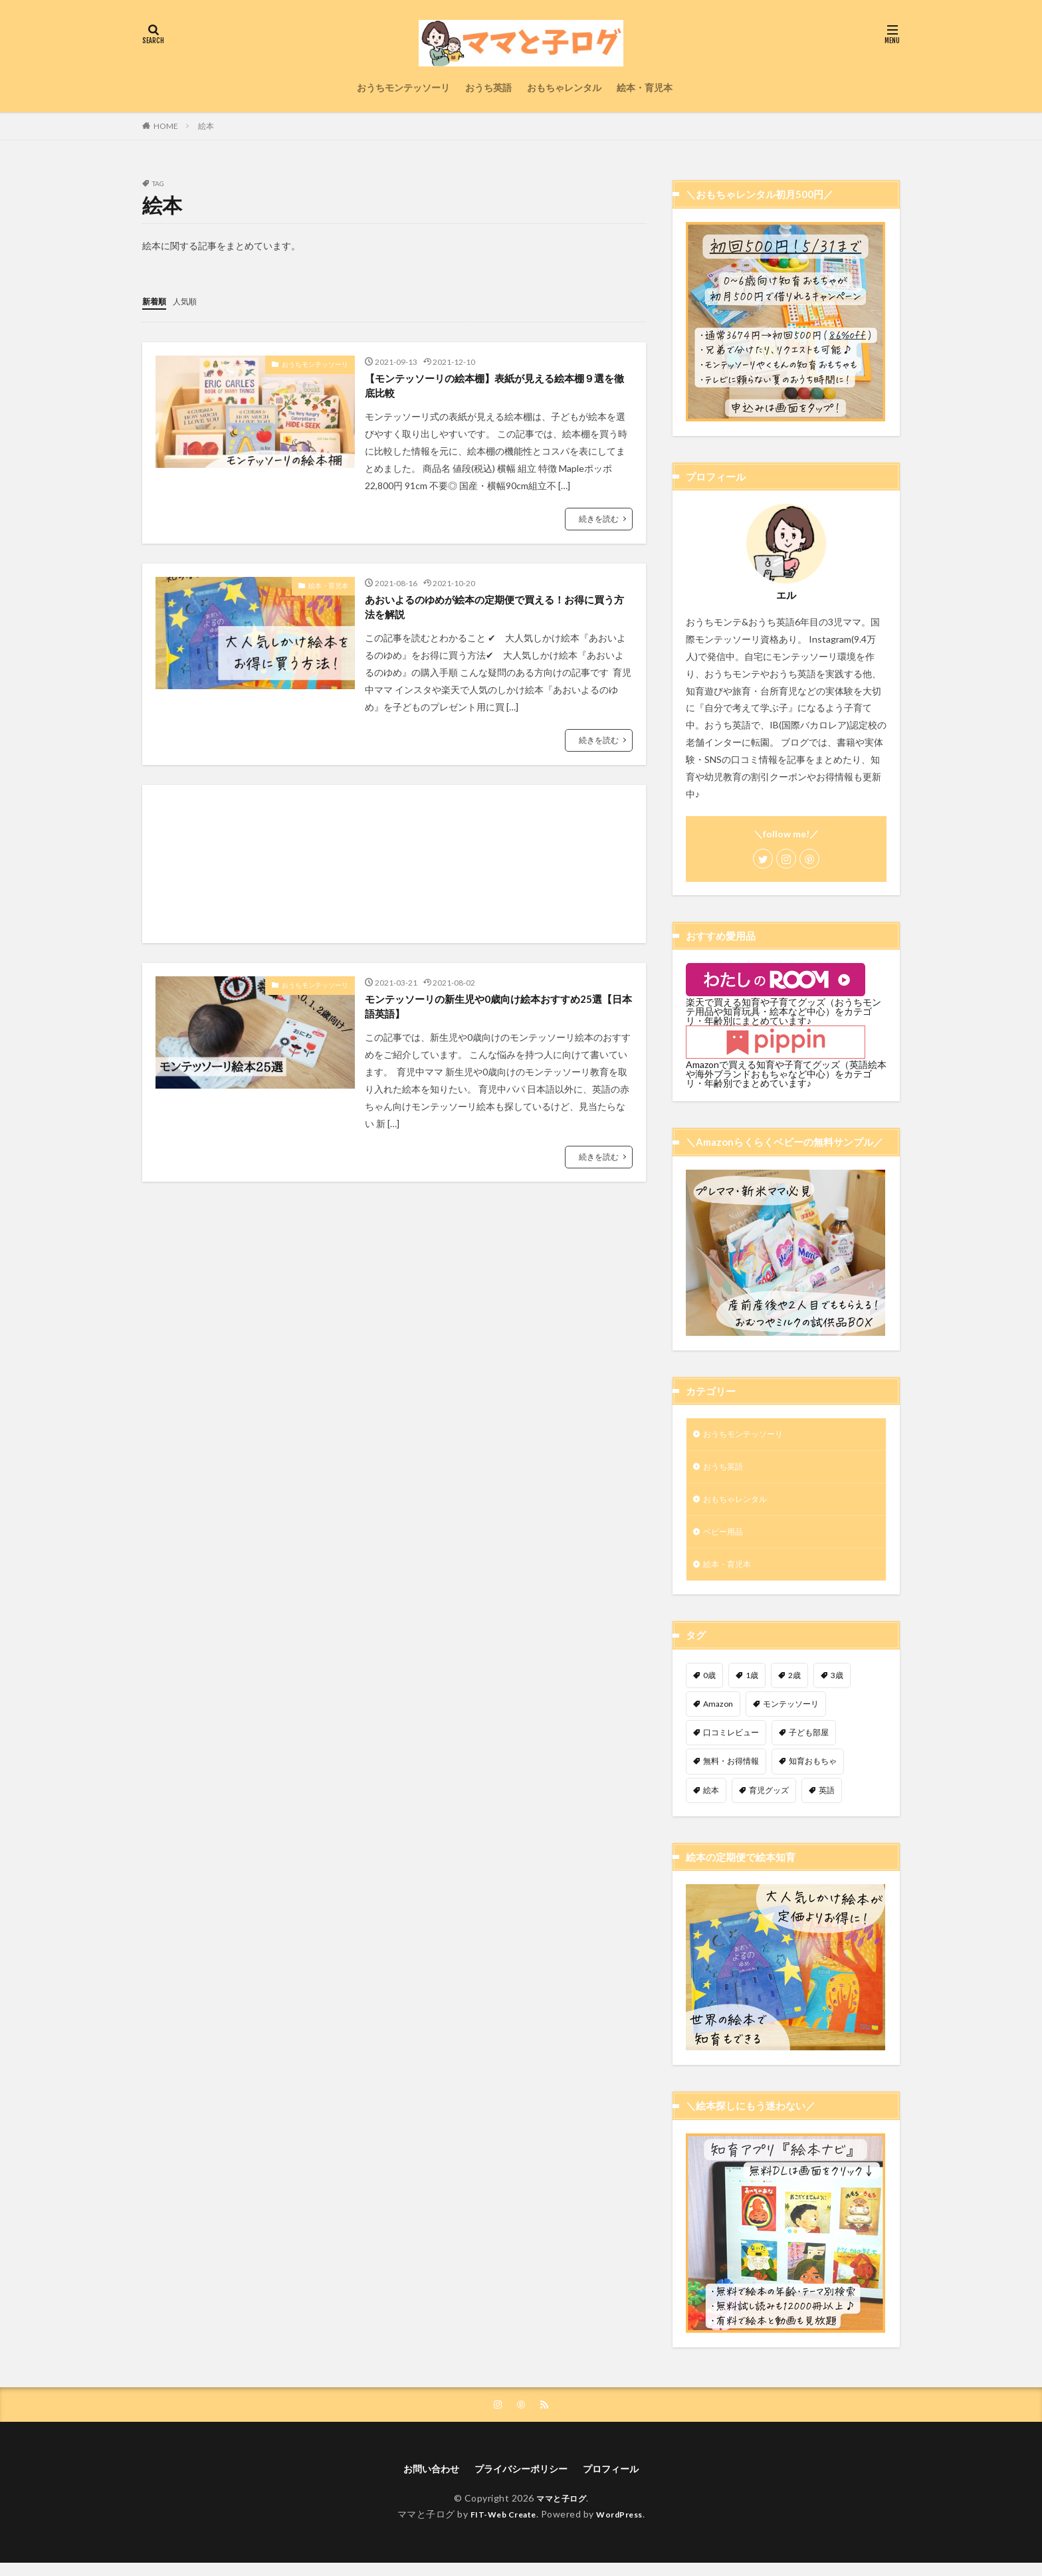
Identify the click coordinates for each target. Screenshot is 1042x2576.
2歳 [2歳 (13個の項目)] (794, 1685)
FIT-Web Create (499, 2527)
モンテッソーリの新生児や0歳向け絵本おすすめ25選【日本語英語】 (494, 1018)
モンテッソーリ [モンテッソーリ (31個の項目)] (791, 1714)
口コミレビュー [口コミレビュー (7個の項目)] (731, 1742)
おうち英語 (488, 87)
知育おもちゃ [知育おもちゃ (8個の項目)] (813, 1771)
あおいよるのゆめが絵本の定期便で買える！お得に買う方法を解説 (496, 613)
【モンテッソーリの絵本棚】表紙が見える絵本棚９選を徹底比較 (496, 388)
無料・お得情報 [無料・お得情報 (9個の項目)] (731, 1771)
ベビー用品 (726, 1539)
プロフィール (621, 2480)
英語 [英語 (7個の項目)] (827, 1800)
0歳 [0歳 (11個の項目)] (709, 1685)
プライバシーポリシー (521, 2480)
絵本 (206, 126)
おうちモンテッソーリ (403, 87)
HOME (166, 126)
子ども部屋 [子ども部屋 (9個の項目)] (809, 1742)
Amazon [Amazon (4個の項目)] (718, 1714)
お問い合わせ (421, 2480)
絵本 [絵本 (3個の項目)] (711, 1800)
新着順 (156, 300)
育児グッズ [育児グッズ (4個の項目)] (769, 1800)
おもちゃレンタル (564, 87)
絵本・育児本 (645, 87)
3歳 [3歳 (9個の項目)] (837, 1685)
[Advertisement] (394, 873)
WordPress (625, 2527)
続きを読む (599, 523)
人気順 (191, 300)
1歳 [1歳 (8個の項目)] (752, 1685)
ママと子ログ (561, 2511)
